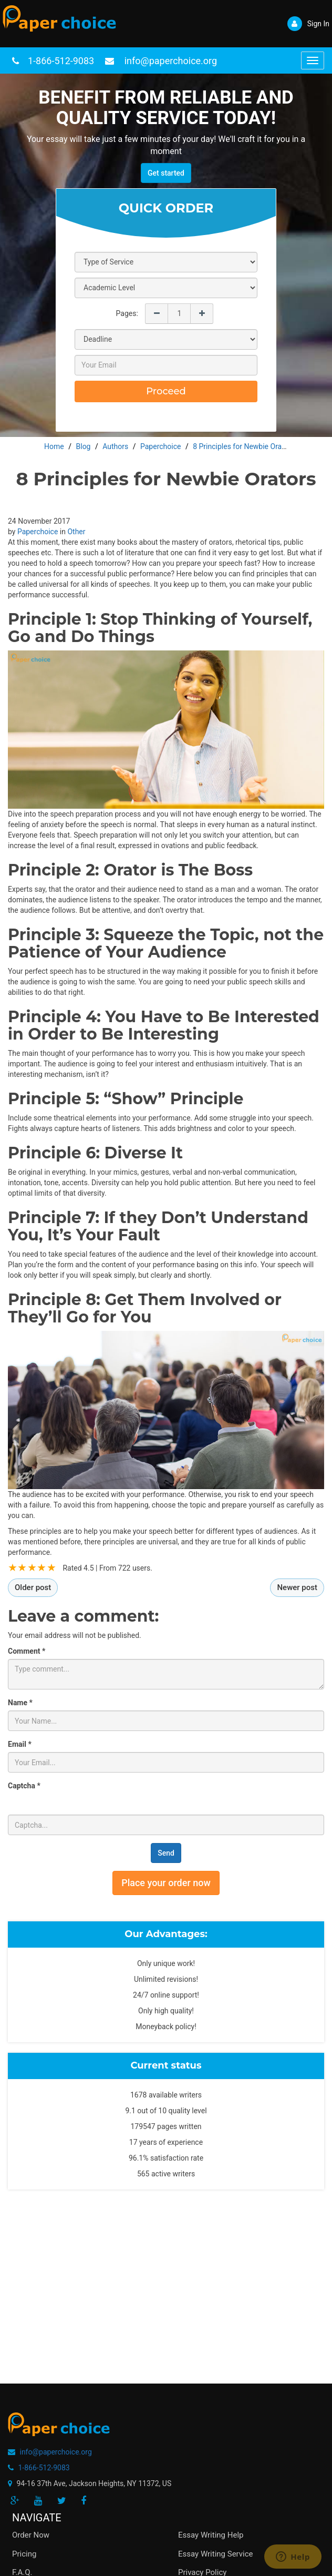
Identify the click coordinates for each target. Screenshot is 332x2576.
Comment (26, 1651)
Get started (166, 173)
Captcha (24, 1785)
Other (76, 531)
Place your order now (166, 1882)
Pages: (127, 313)
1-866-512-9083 (61, 60)
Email (20, 1744)
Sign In (308, 23)
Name (20, 1702)
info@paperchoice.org (55, 2452)
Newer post (297, 1587)
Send (166, 1853)
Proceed (166, 391)
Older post (33, 1587)
